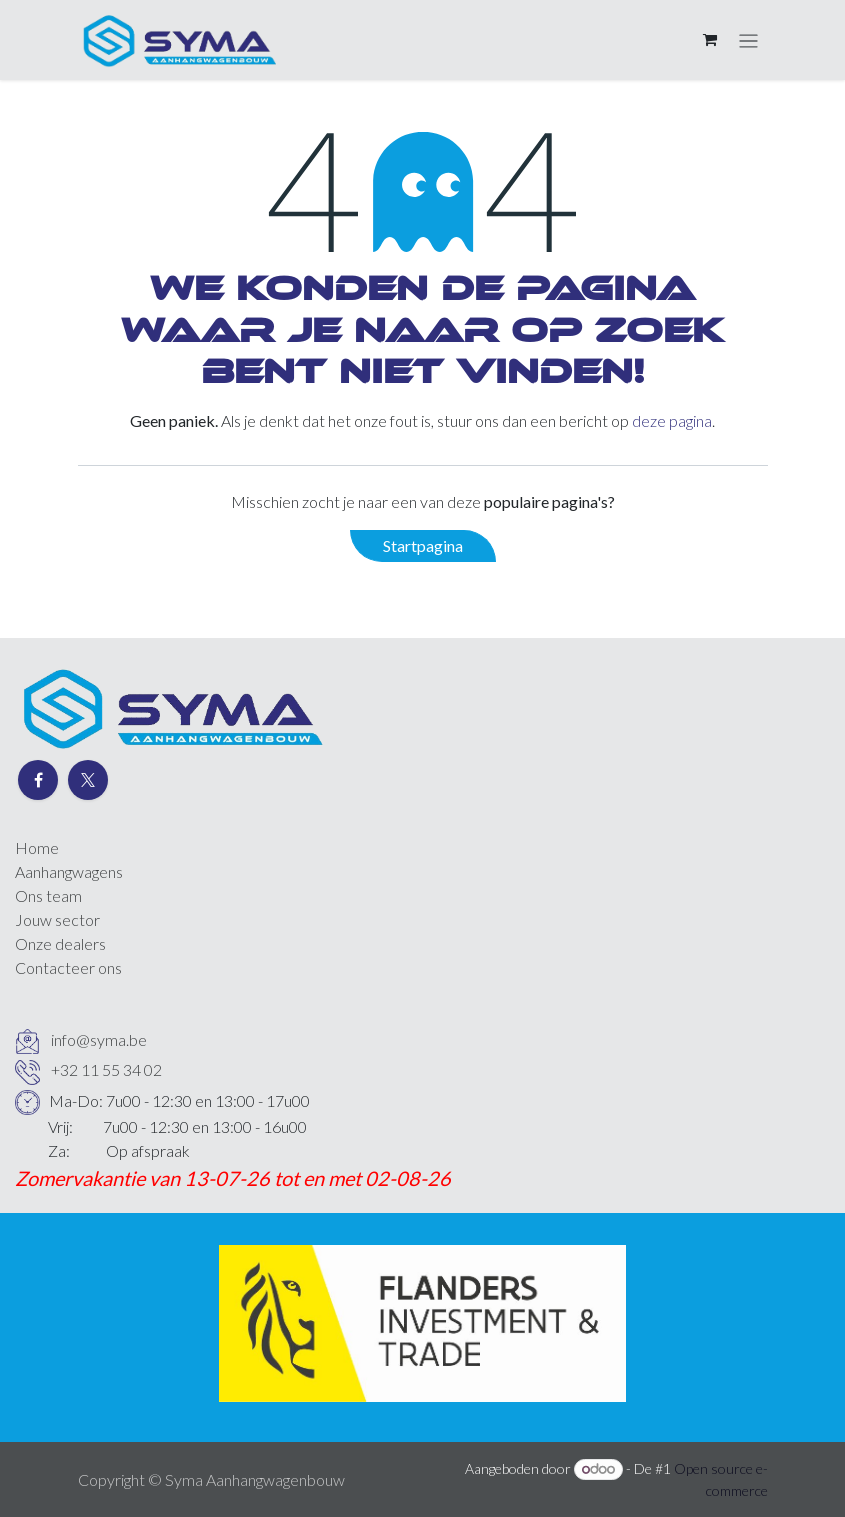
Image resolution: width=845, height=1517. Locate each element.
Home (37, 847)
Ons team (48, 895)
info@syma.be (99, 1039)
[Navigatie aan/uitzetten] (748, 40)
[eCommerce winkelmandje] (710, 40)
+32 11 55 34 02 (106, 1069)
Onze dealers (60, 943)
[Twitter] (88, 780)
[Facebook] (38, 780)
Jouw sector (57, 919)
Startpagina (423, 545)
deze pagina (672, 420)
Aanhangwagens (69, 871)
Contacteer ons (68, 967)
